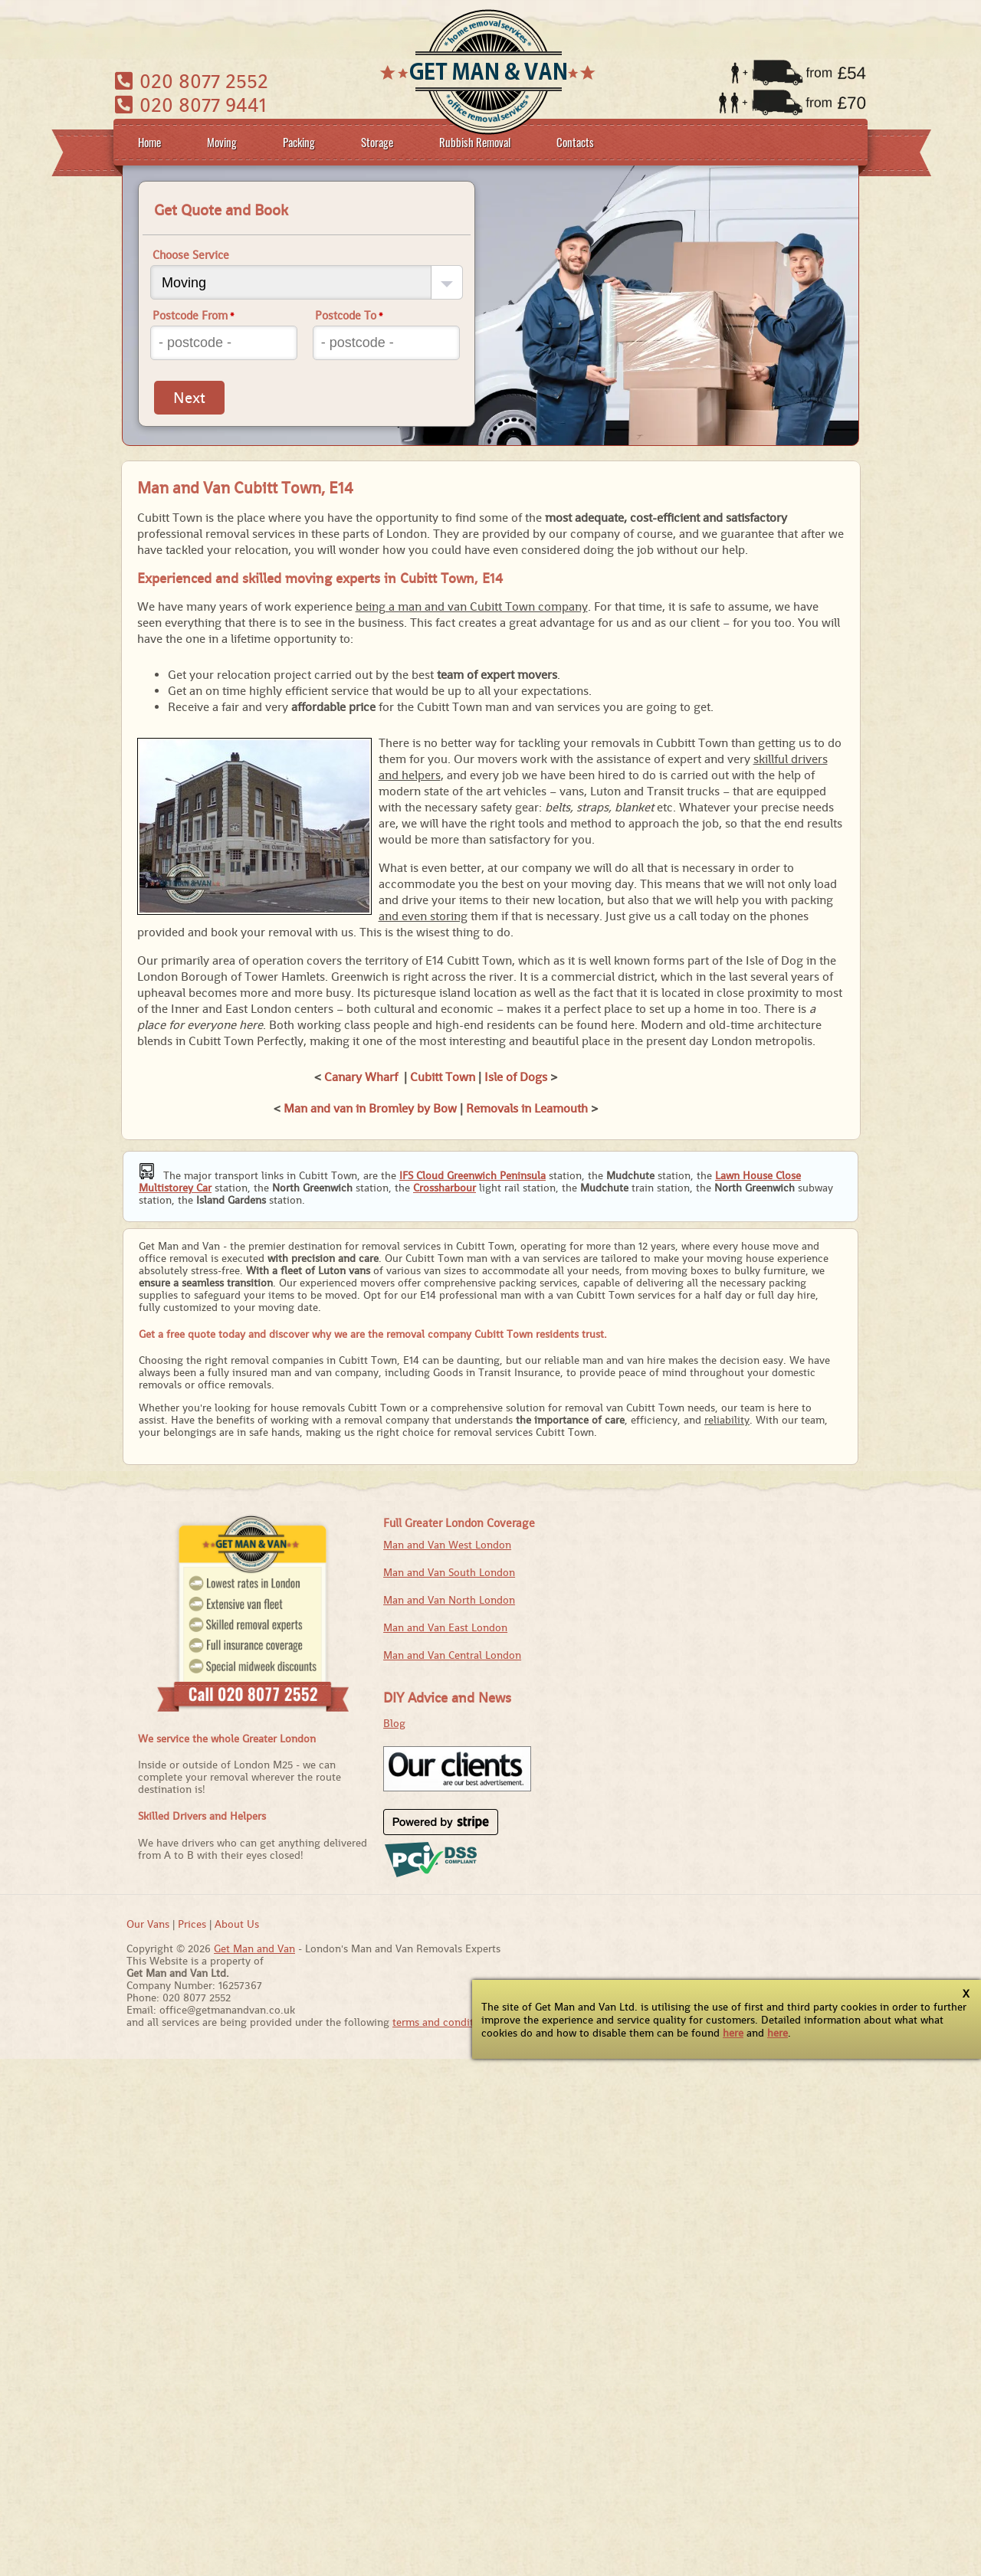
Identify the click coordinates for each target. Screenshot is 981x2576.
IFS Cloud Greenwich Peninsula (472, 1175)
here (733, 2033)
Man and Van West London (447, 1545)
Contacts (575, 141)
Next (189, 397)
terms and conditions (443, 2022)
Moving (222, 141)
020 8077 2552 (191, 81)
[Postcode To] (386, 343)
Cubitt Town (442, 1077)
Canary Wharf (361, 1077)
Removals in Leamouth (527, 1108)
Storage (377, 141)
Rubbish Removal (474, 141)
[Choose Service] (306, 282)
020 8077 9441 (191, 104)
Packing (299, 141)
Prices (192, 1924)
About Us (237, 1924)
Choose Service (191, 254)
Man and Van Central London (452, 1655)
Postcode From (194, 315)
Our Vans (147, 1924)
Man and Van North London (449, 1600)
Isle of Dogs (515, 1077)
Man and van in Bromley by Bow (370, 1108)
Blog (394, 1723)
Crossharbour (444, 1187)
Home (149, 141)
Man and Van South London (449, 1572)
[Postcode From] (223, 343)
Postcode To (349, 315)
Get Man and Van (254, 1948)
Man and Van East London (445, 1627)
